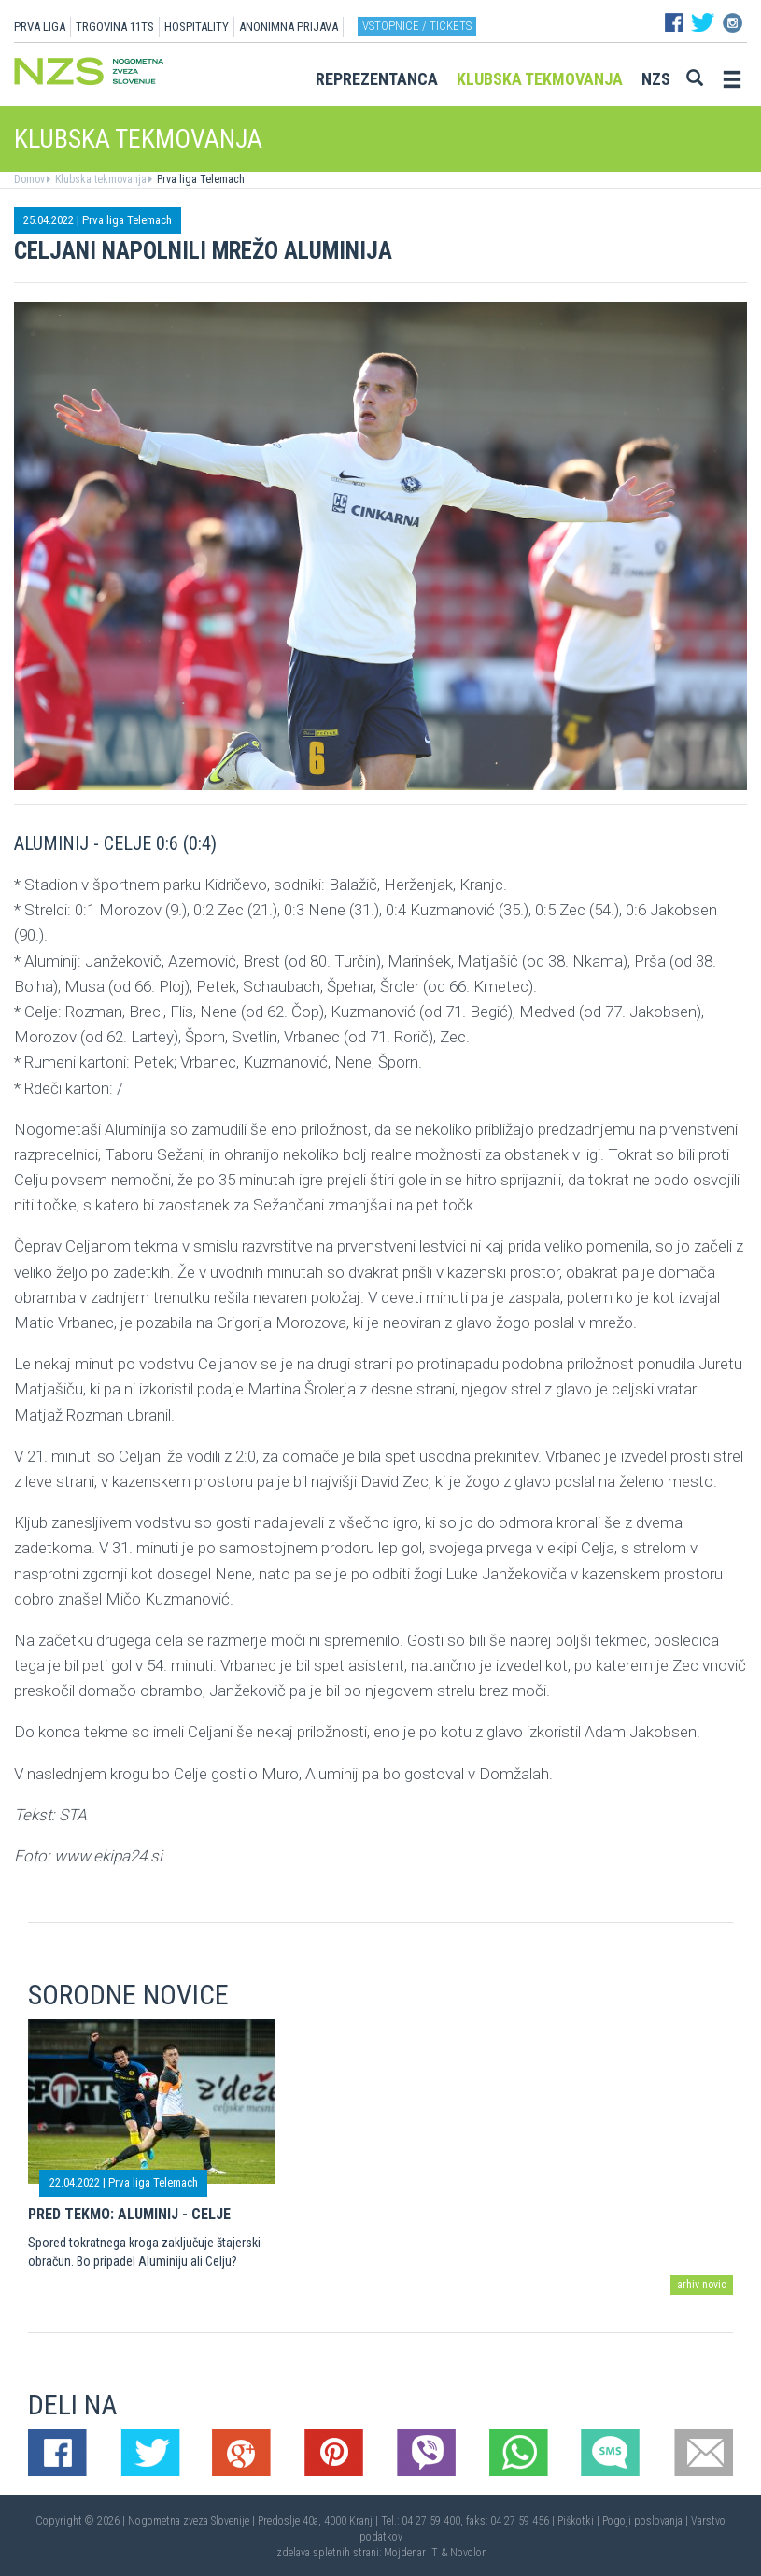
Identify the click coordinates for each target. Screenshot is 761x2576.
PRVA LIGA (39, 27)
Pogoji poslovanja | (646, 2520)
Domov (29, 179)
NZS (655, 79)
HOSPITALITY (196, 27)
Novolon (468, 2552)
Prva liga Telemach (199, 179)
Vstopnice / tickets (417, 26)
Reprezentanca (377, 79)
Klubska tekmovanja (540, 79)
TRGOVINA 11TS (115, 27)
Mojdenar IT (411, 2552)
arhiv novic (701, 2284)
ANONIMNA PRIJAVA (288, 27)
